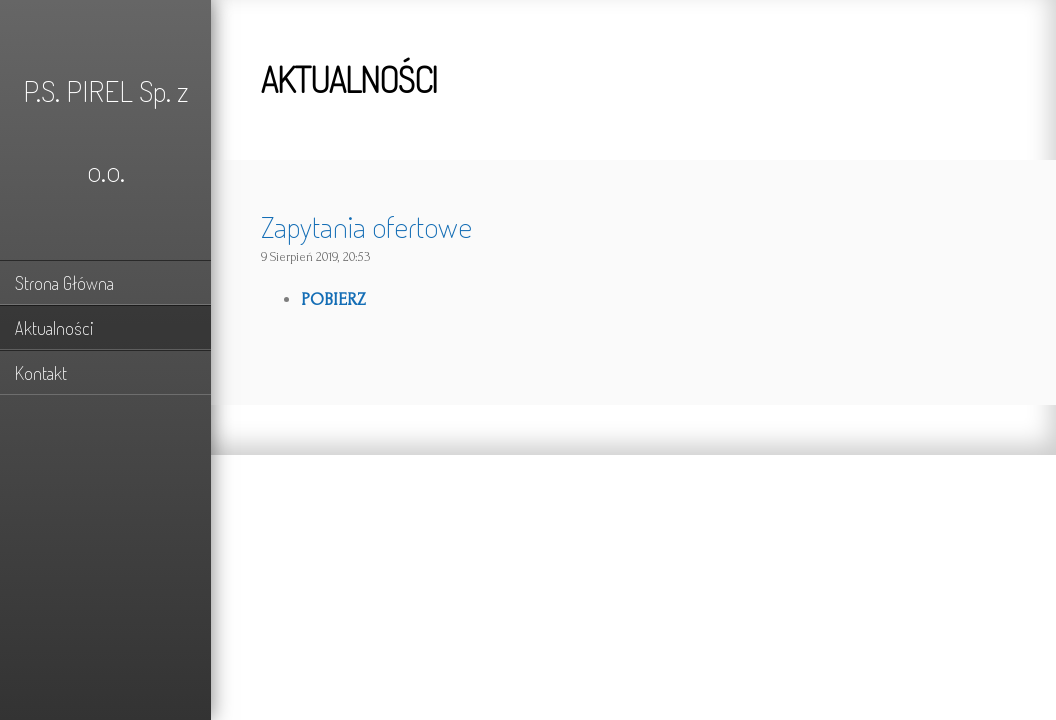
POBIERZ (333, 299)
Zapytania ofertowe (366, 226)
